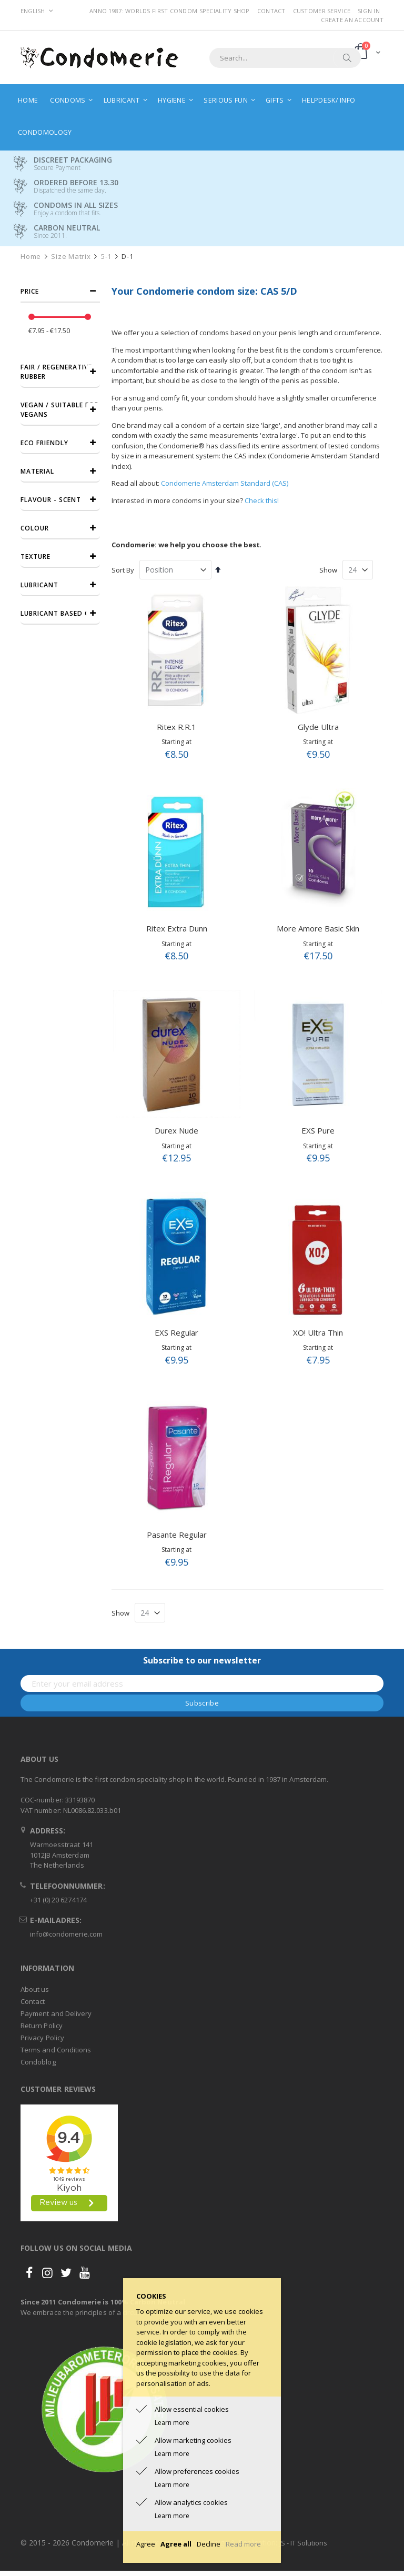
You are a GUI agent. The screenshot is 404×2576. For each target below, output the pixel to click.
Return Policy (42, 2025)
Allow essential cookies (192, 2409)
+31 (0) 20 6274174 (58, 1900)
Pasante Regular (177, 1534)
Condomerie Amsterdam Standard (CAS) (224, 483)
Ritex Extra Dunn (176, 928)
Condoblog (38, 2062)
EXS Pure (318, 1130)
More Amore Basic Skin (318, 928)
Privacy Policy (42, 2037)
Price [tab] (30, 291)
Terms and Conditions (56, 2049)
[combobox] (285, 57)
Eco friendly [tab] (44, 442)
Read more (243, 2544)
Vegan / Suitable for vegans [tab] (60, 409)
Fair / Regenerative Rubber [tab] (56, 372)
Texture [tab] (35, 556)
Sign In (369, 11)
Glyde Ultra (318, 726)
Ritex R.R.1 (176, 726)
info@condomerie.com (66, 1934)
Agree (145, 2544)
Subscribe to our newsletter (202, 1660)
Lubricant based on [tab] (58, 613)
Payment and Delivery (56, 2013)
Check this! (262, 500)
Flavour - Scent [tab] (51, 499)
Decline (208, 2544)
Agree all (175, 2544)
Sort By (123, 570)
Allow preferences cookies (197, 2471)
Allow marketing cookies (193, 2440)
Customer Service (321, 11)
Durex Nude (176, 1130)
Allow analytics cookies (191, 2502)
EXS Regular (176, 1332)
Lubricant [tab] (39, 584)
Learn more (172, 2422)
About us (35, 1989)
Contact (271, 11)
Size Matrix (70, 256)
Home (31, 256)
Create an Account (352, 20)
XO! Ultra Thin (318, 1332)
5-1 (106, 256)
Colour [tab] (35, 528)
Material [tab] (37, 471)
